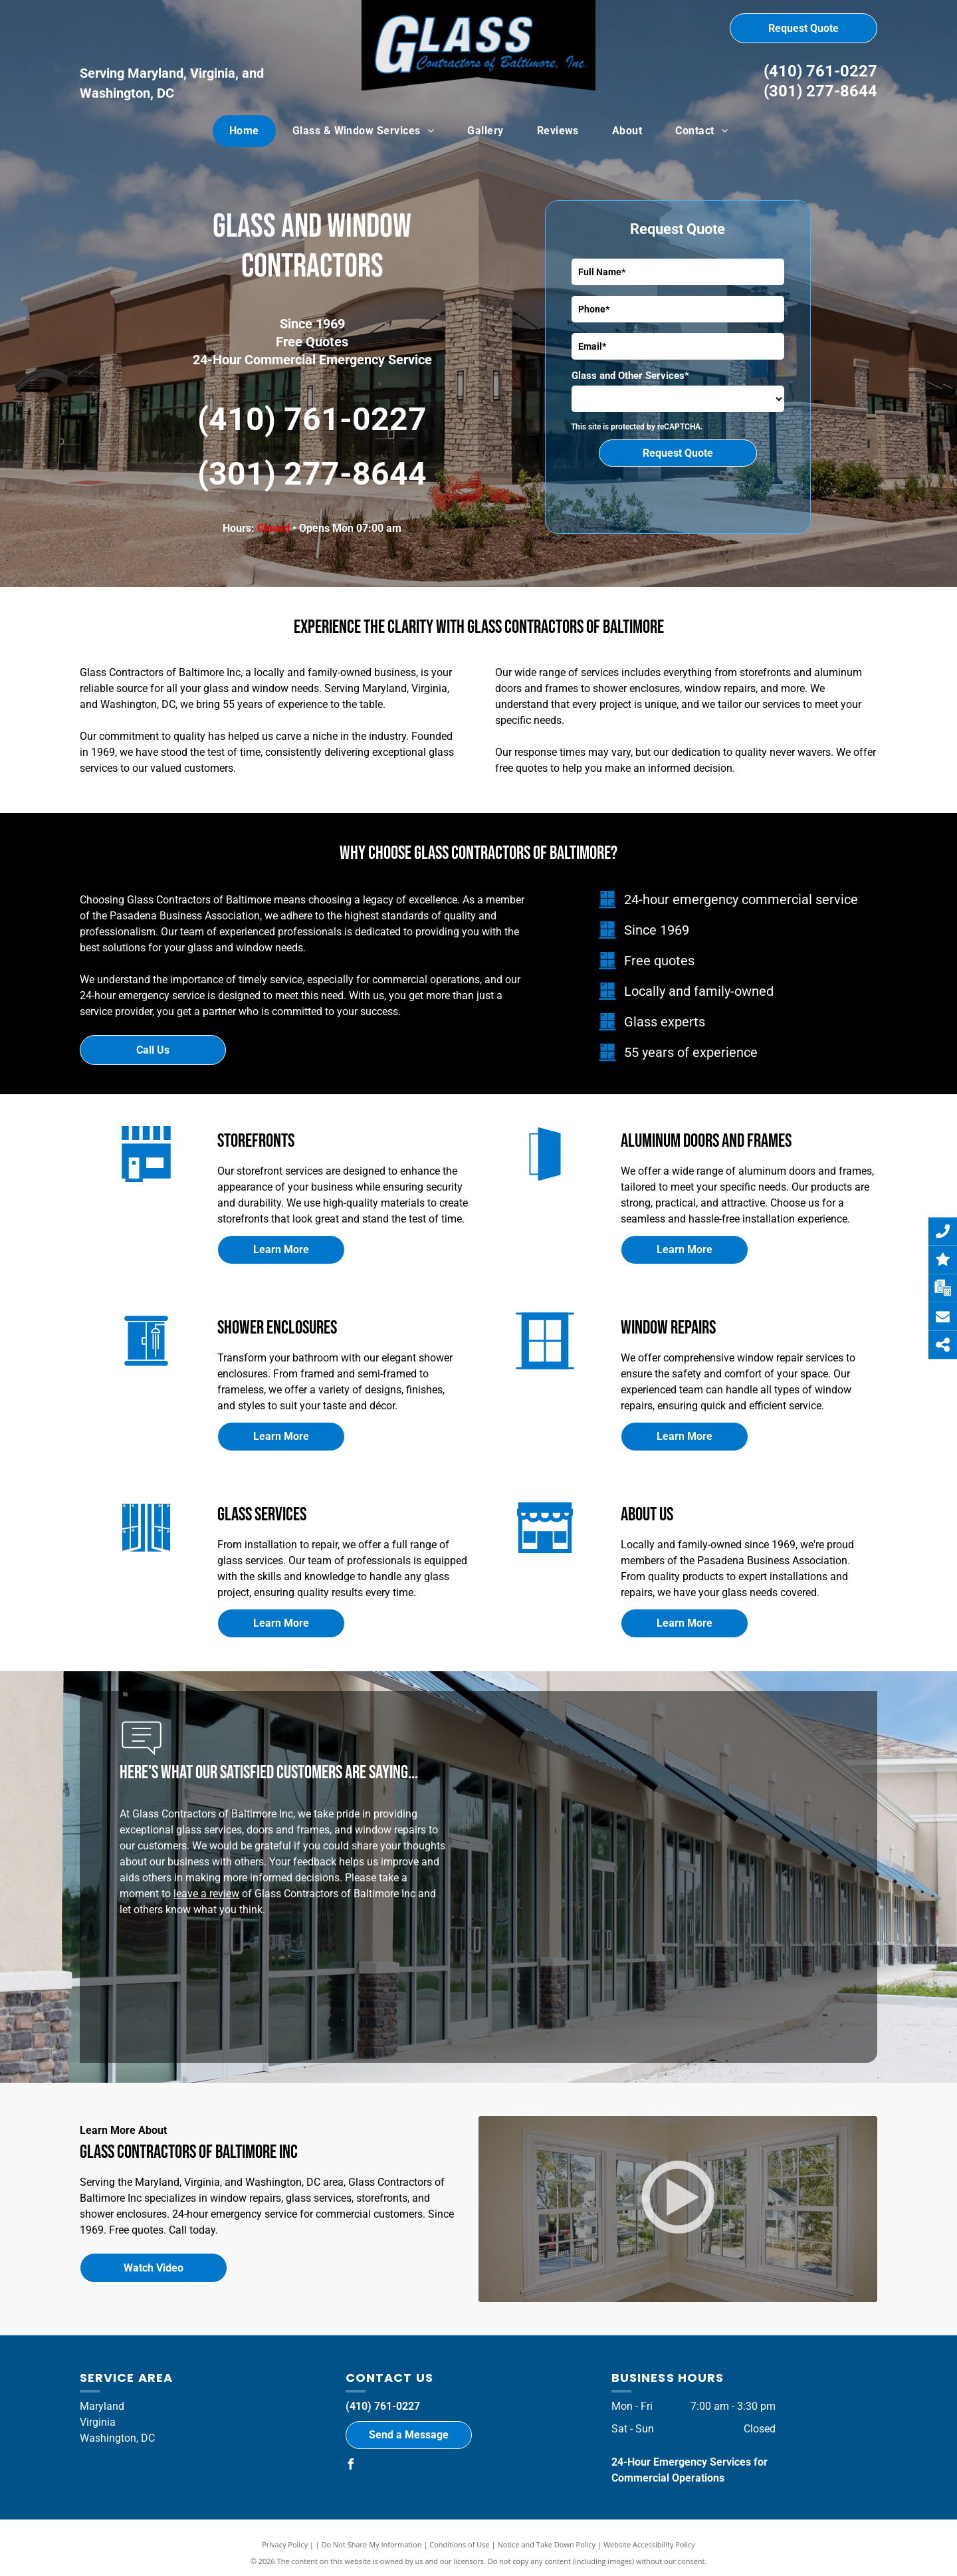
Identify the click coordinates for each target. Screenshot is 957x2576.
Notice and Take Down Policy (547, 2544)
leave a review (206, 1893)
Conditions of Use (459, 2544)
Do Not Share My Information (372, 2544)
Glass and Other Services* (630, 376)
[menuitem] (244, 131)
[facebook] (351, 2466)
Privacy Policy (285, 2544)
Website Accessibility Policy (649, 2544)
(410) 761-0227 (820, 71)
